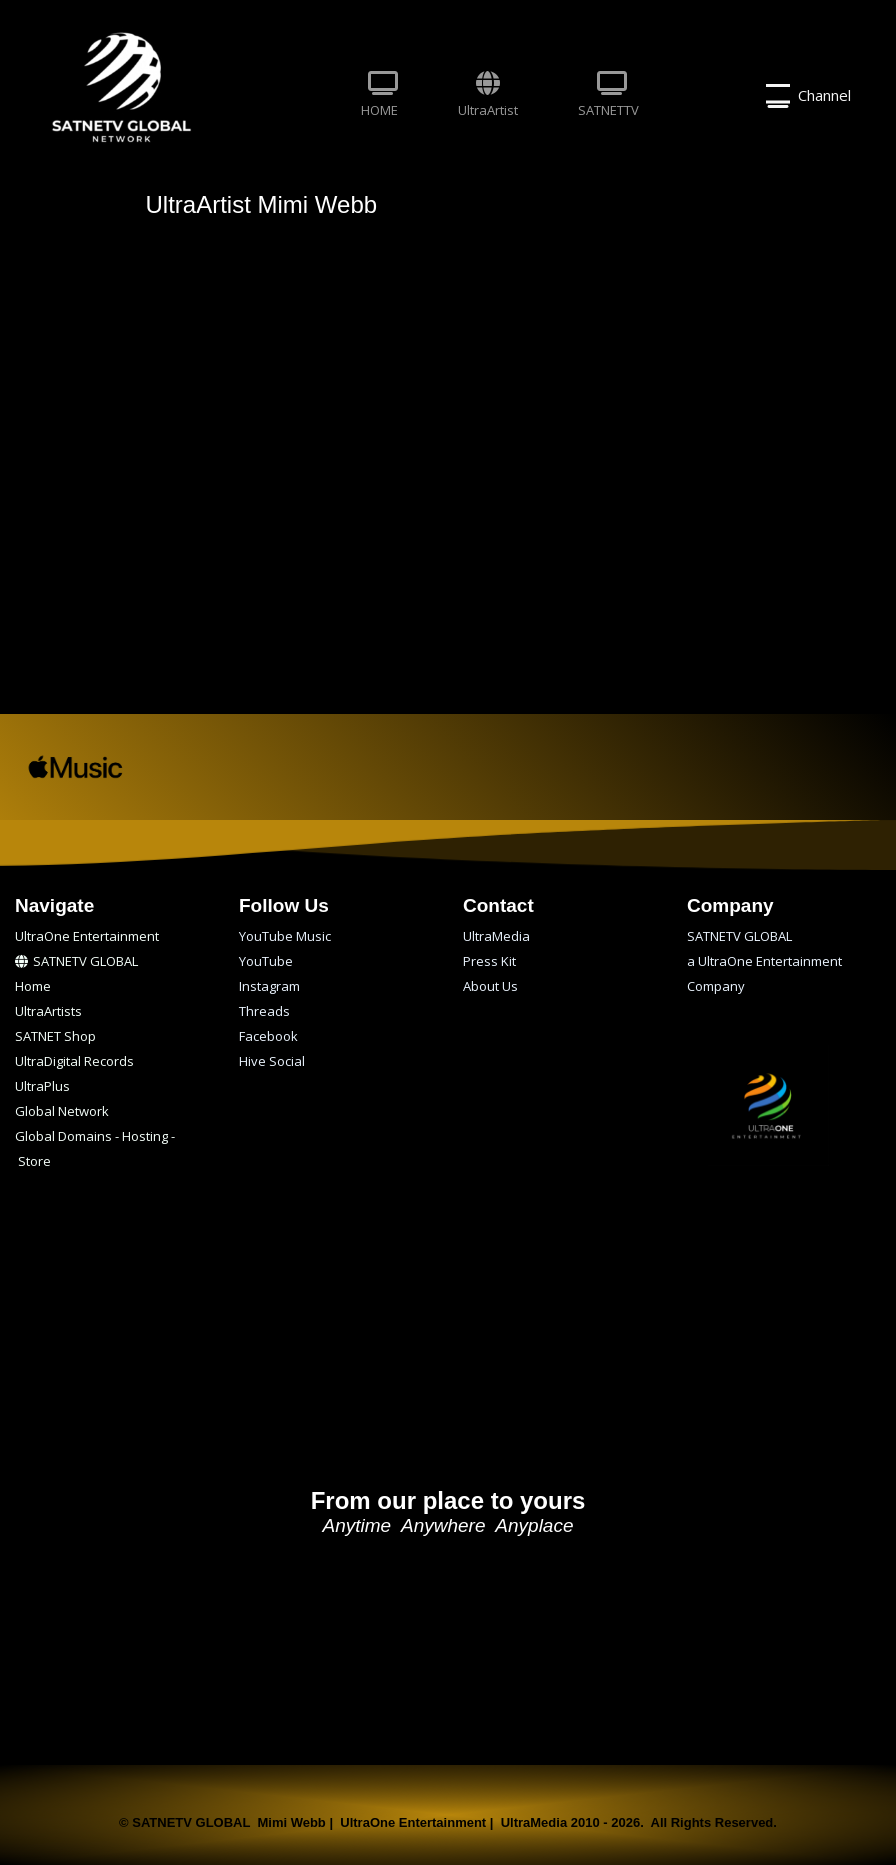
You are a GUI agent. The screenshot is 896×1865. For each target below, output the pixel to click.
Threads (264, 1011)
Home (33, 986)
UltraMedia (496, 936)
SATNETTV (608, 95)
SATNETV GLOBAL (76, 961)
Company (716, 986)
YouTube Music (285, 936)
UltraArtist (488, 95)
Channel (808, 96)
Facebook (268, 1036)
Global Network (62, 1111)
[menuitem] (379, 96)
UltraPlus (42, 1086)
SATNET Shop (55, 1036)
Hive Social (272, 1061)
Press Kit (489, 961)
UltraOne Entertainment (87, 936)
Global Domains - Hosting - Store (95, 1138)
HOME (379, 95)
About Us (490, 986)
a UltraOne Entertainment (764, 961)
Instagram (269, 986)
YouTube (266, 961)
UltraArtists (48, 1011)
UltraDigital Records (74, 1061)
